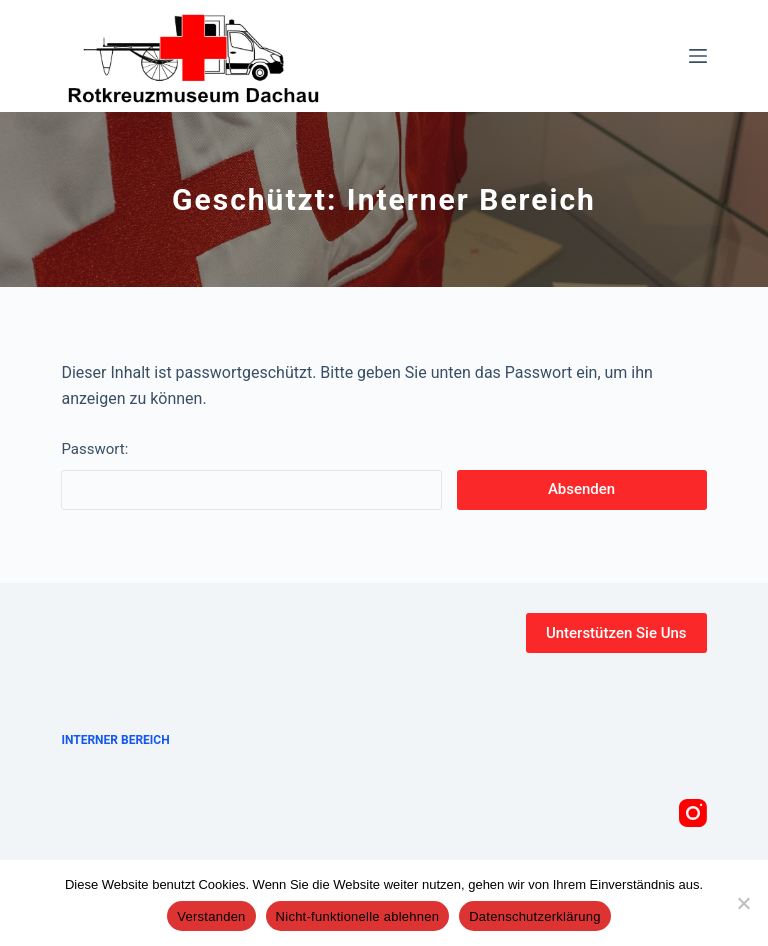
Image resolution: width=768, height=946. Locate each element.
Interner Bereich (115, 740)
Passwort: (251, 475)
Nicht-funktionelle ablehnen (358, 916)
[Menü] (698, 56)
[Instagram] (693, 813)
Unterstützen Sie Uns (616, 633)
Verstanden (211, 916)
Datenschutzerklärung (534, 916)
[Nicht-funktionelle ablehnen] (743, 903)
